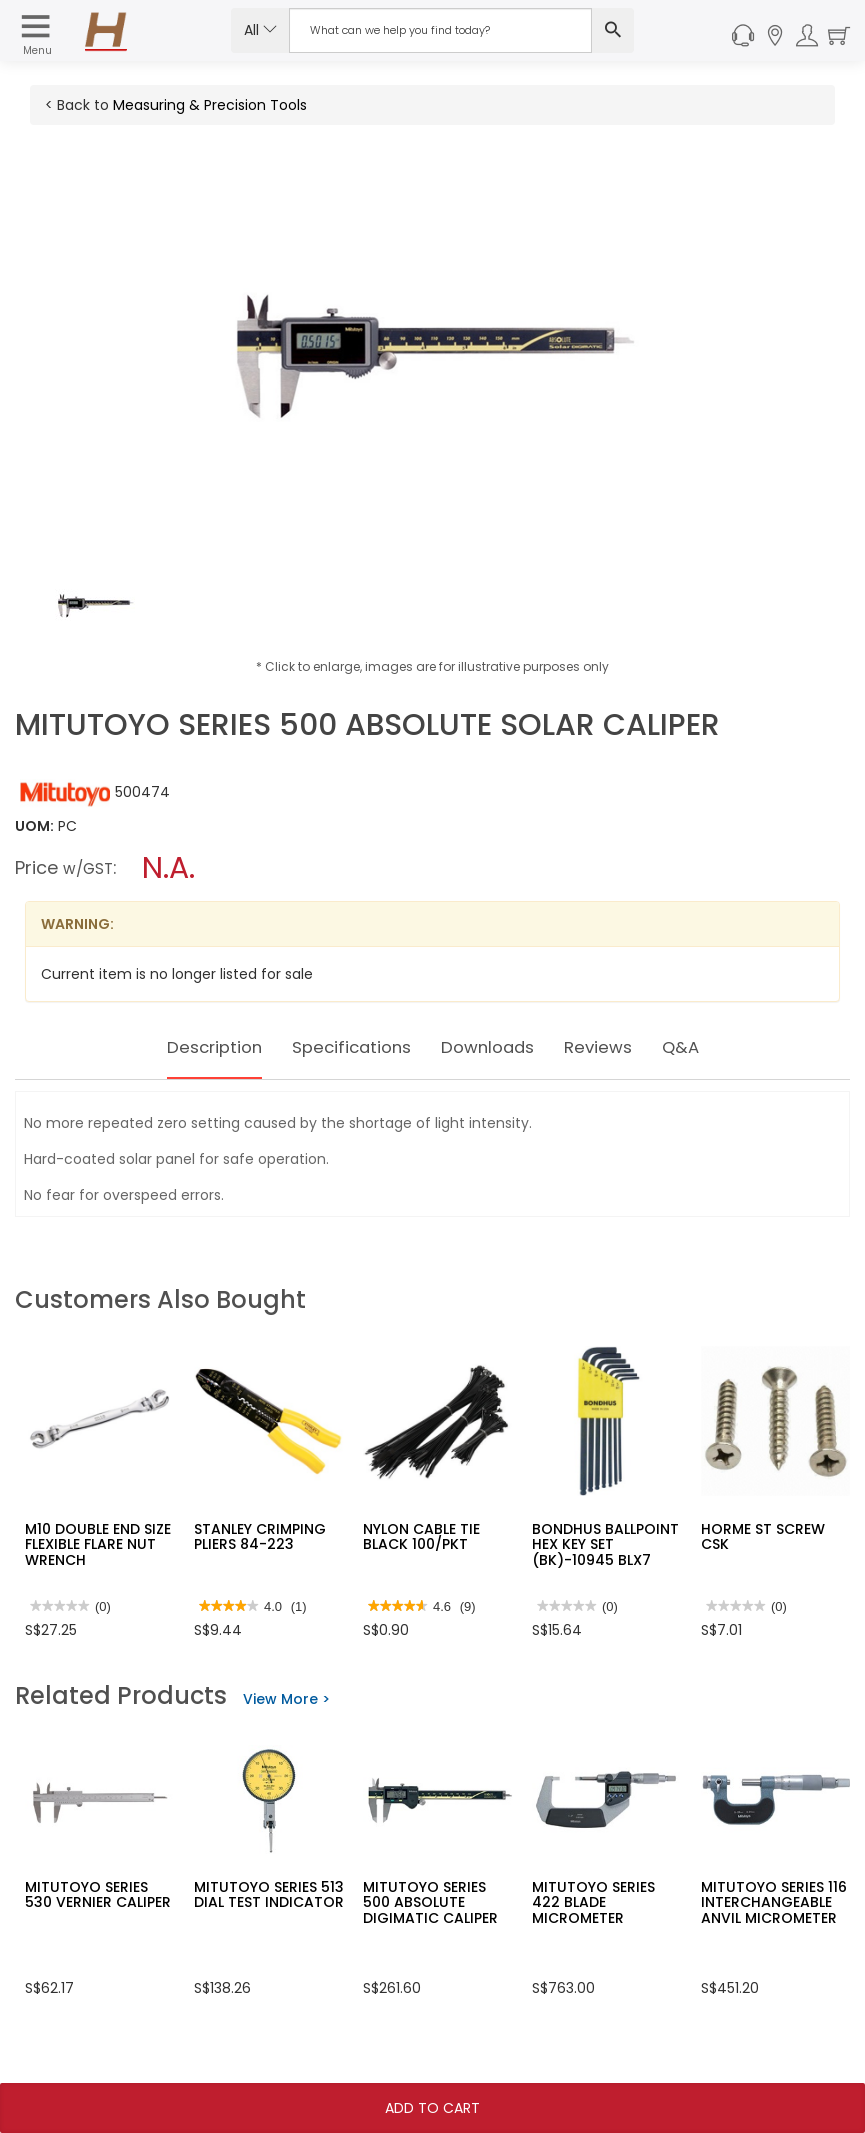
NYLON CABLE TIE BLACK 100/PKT (421, 1536)
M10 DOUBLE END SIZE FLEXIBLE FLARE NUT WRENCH (98, 1544)
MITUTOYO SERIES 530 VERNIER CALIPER (98, 1894)
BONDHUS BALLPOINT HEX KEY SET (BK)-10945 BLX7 (605, 1544)
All (260, 30)
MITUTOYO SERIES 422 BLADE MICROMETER (593, 1902)
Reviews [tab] (626, 1047)
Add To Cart (432, 2108)
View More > (286, 1699)
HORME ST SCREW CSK (763, 1536)
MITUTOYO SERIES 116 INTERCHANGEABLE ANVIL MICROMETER (774, 1902)
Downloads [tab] (499, 1047)
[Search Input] (440, 30)
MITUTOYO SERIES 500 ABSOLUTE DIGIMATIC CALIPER (430, 1902)
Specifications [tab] (341, 1047)
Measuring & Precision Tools (210, 105)
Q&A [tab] (718, 1047)
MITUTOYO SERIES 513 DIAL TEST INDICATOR (269, 1894)
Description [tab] (183, 1047)
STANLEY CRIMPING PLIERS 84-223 (260, 1536)
